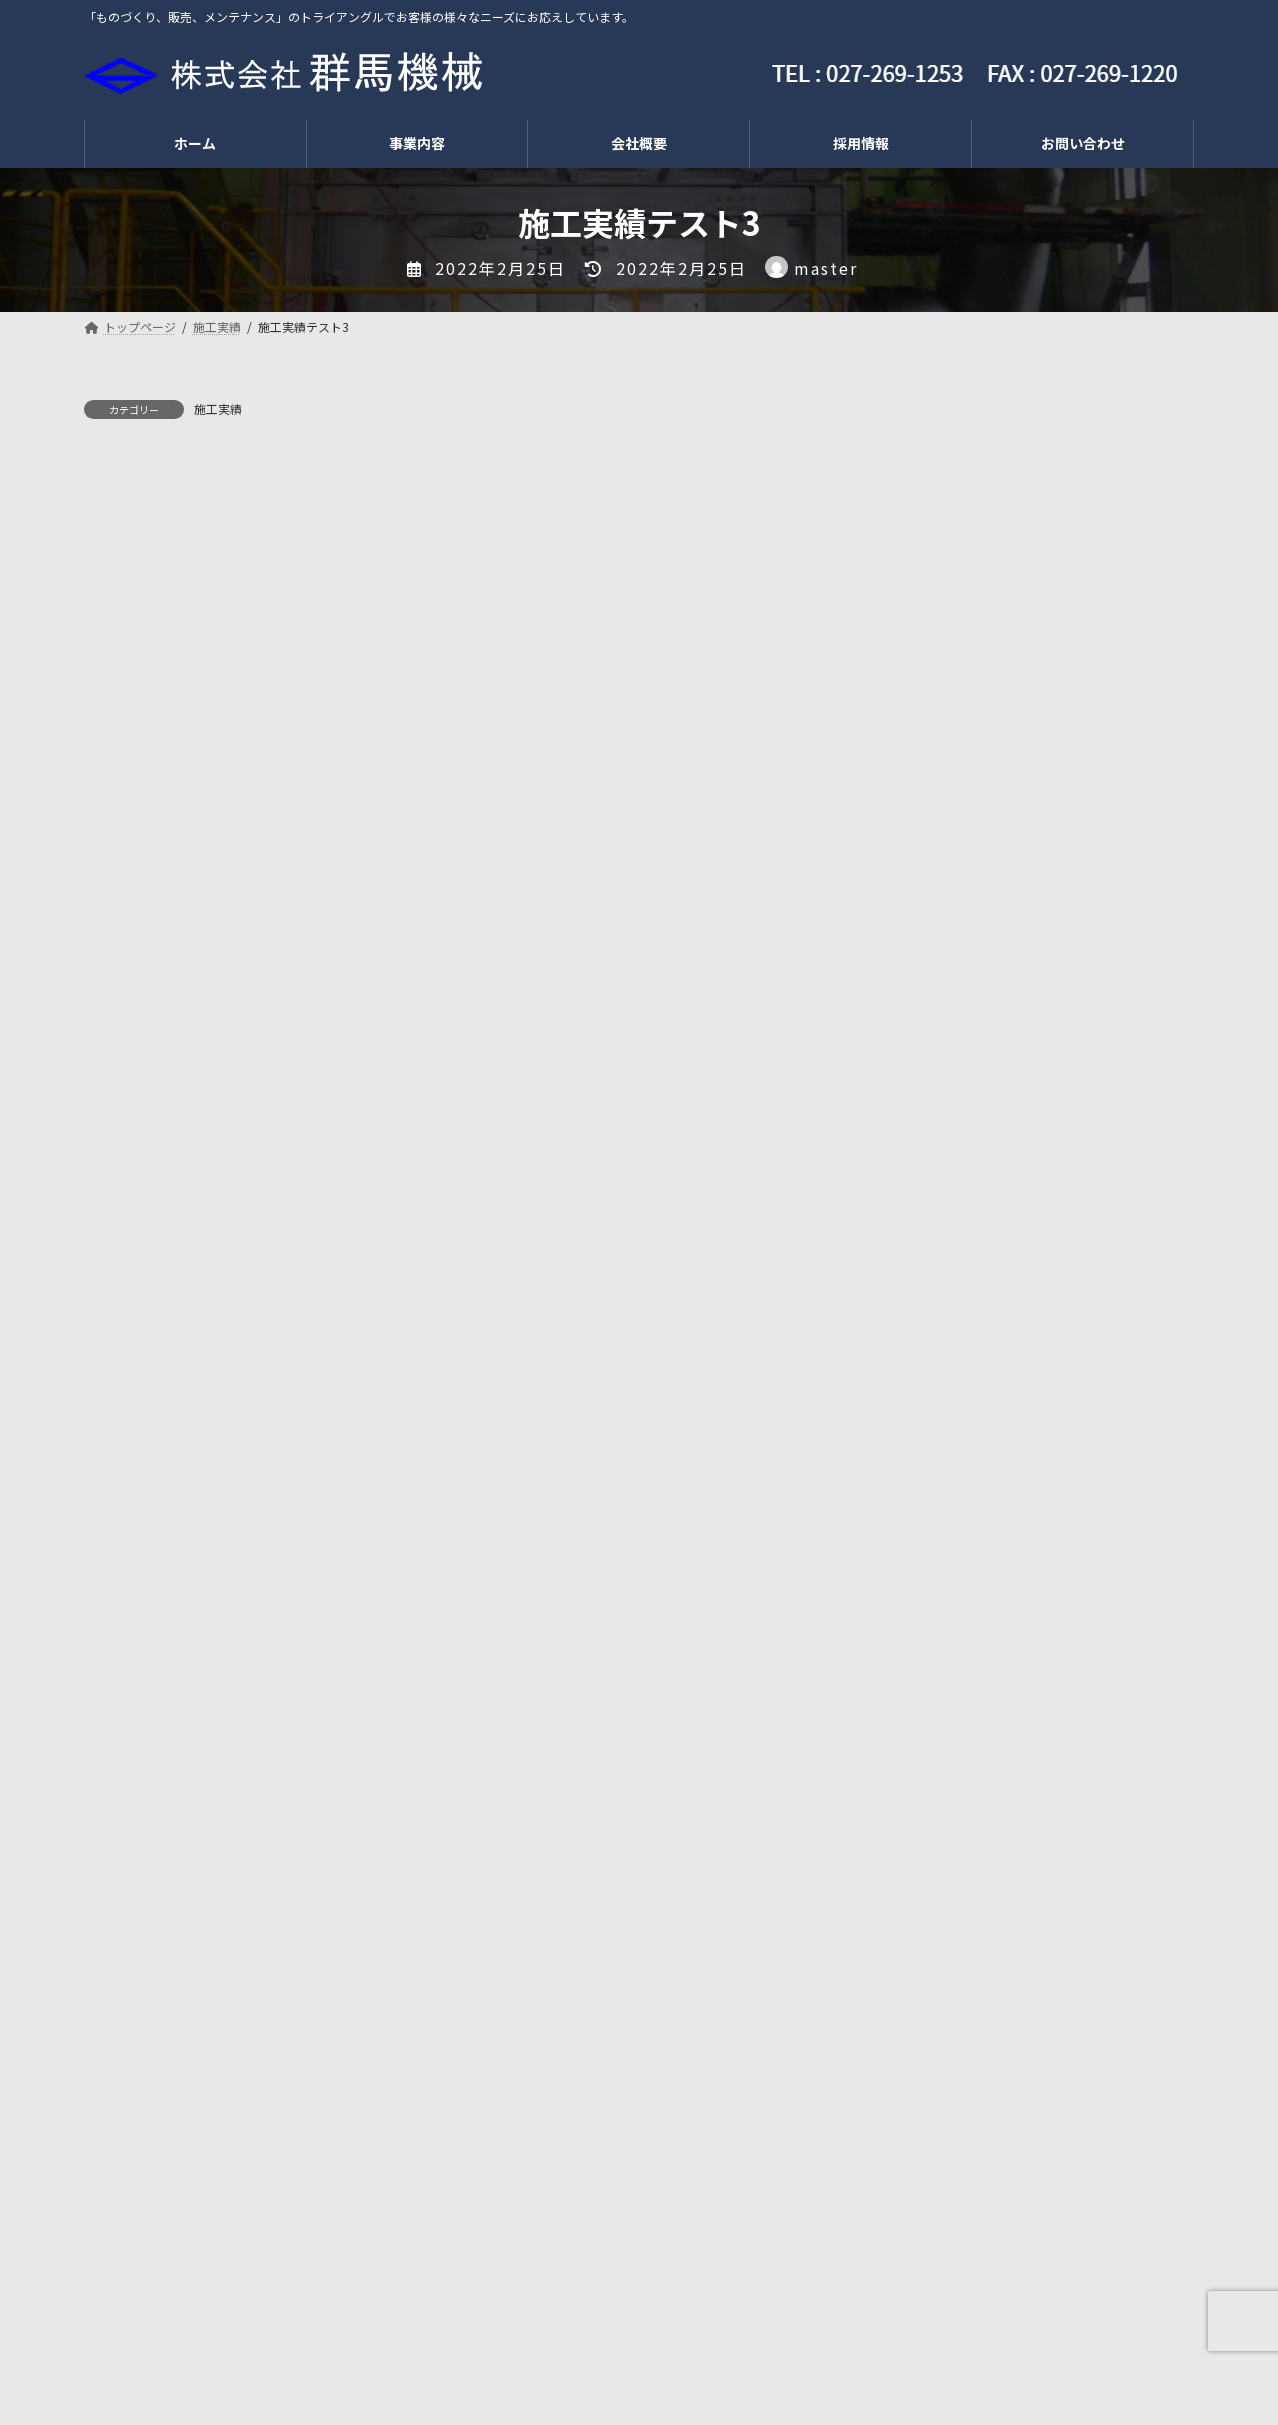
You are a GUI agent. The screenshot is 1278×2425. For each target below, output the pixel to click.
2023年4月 (934, 1948)
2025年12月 (938, 1664)
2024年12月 (938, 1745)
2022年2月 (934, 2111)
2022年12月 (938, 1989)
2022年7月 (934, 2030)
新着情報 (928, 1526)
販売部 (259, 2334)
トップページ (149, 2334)
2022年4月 (934, 2070)
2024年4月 (934, 1827)
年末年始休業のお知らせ (1087, 461)
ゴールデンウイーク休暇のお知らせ (1101, 876)
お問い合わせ (665, 2334)
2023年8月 (934, 1908)
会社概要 (547, 2334)
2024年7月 (934, 1786)
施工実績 (218, 408)
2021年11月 (938, 2151)
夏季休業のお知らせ (1073, 562)
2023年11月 (938, 1867)
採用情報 (444, 2334)
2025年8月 (934, 1705)
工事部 (348, 2334)
